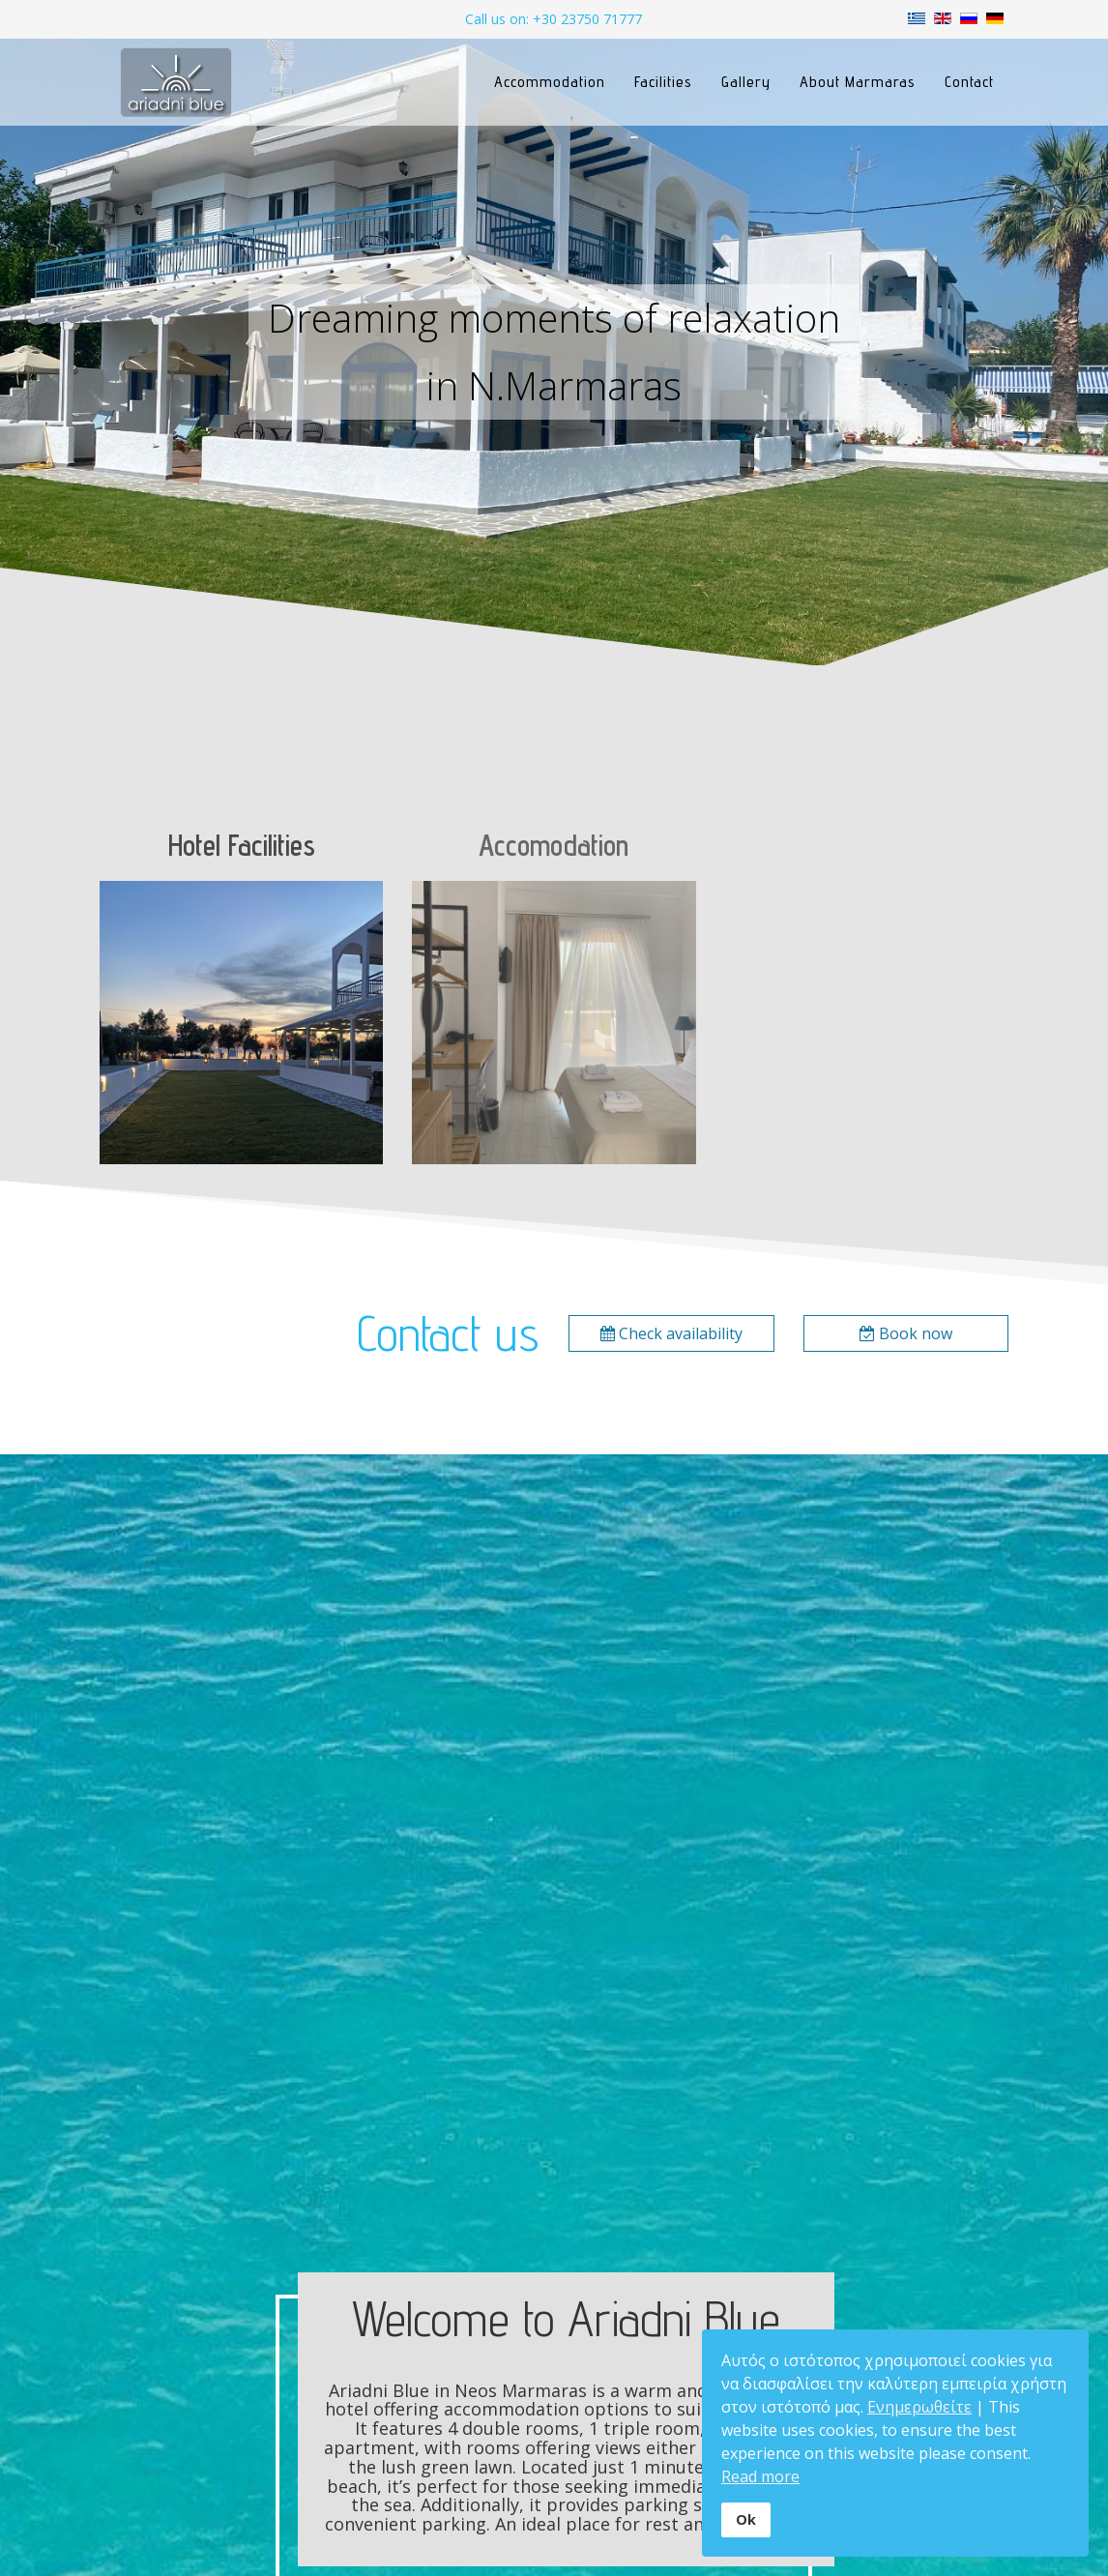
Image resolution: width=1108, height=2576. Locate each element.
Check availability (671, 1333)
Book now (906, 1333)
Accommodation (549, 82)
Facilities (663, 82)
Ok (746, 2519)
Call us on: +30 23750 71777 (553, 19)
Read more (760, 2476)
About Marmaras (858, 82)
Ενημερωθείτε (919, 2406)
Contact (969, 82)
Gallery (746, 82)
